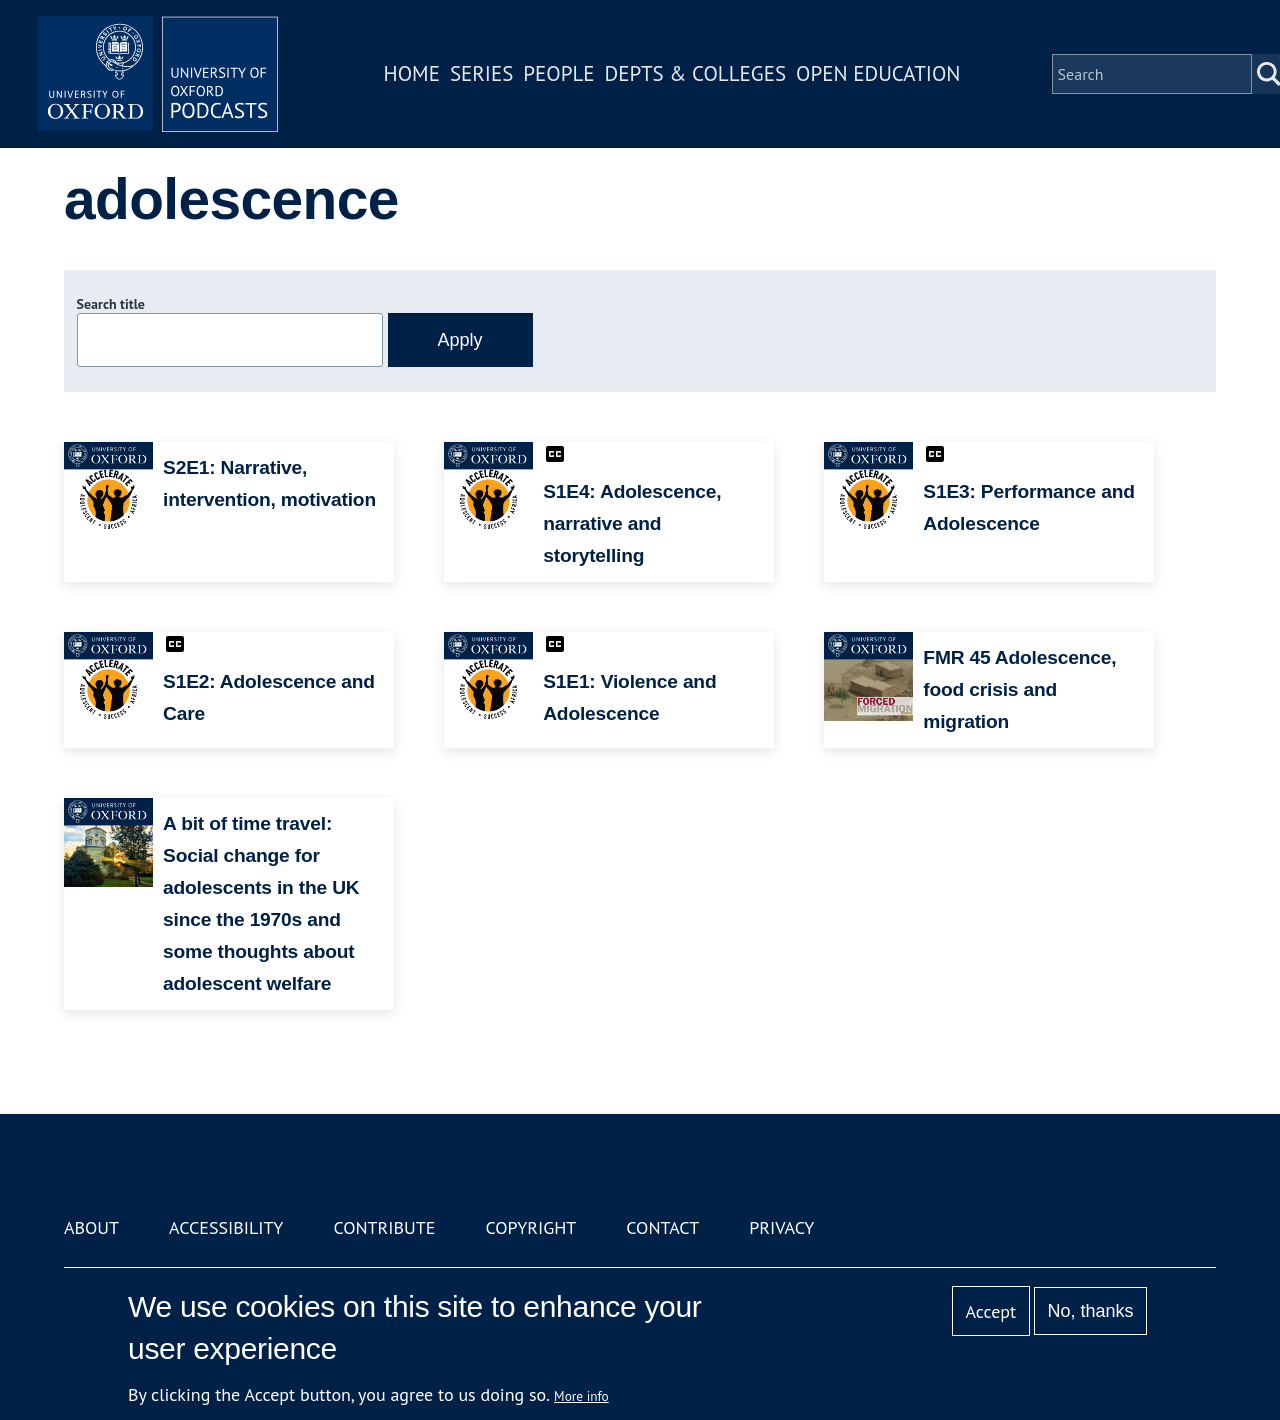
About (91, 1227)
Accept (990, 1311)
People (558, 73)
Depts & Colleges (696, 73)
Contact (662, 1227)
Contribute (384, 1227)
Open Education (878, 73)
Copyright (530, 1227)
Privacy (781, 1227)
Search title (111, 304)
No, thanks (1090, 1311)
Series (481, 73)
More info (581, 1396)
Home (412, 73)
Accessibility (226, 1227)
